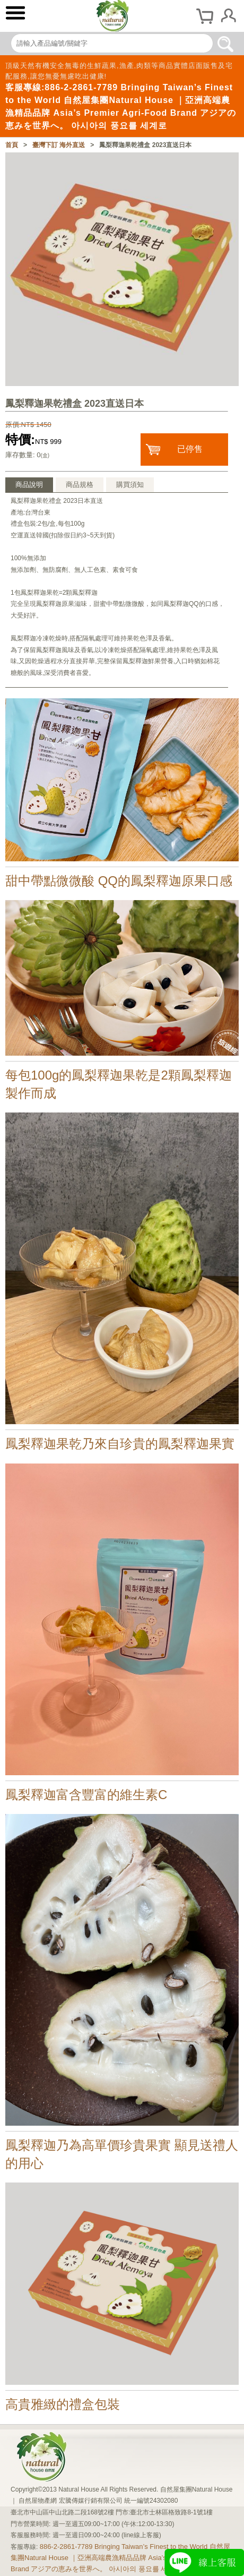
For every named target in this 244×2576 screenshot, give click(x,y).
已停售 (190, 448)
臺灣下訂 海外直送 (58, 145)
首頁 (11, 145)
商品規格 (79, 485)
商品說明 (29, 485)
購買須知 (130, 485)
